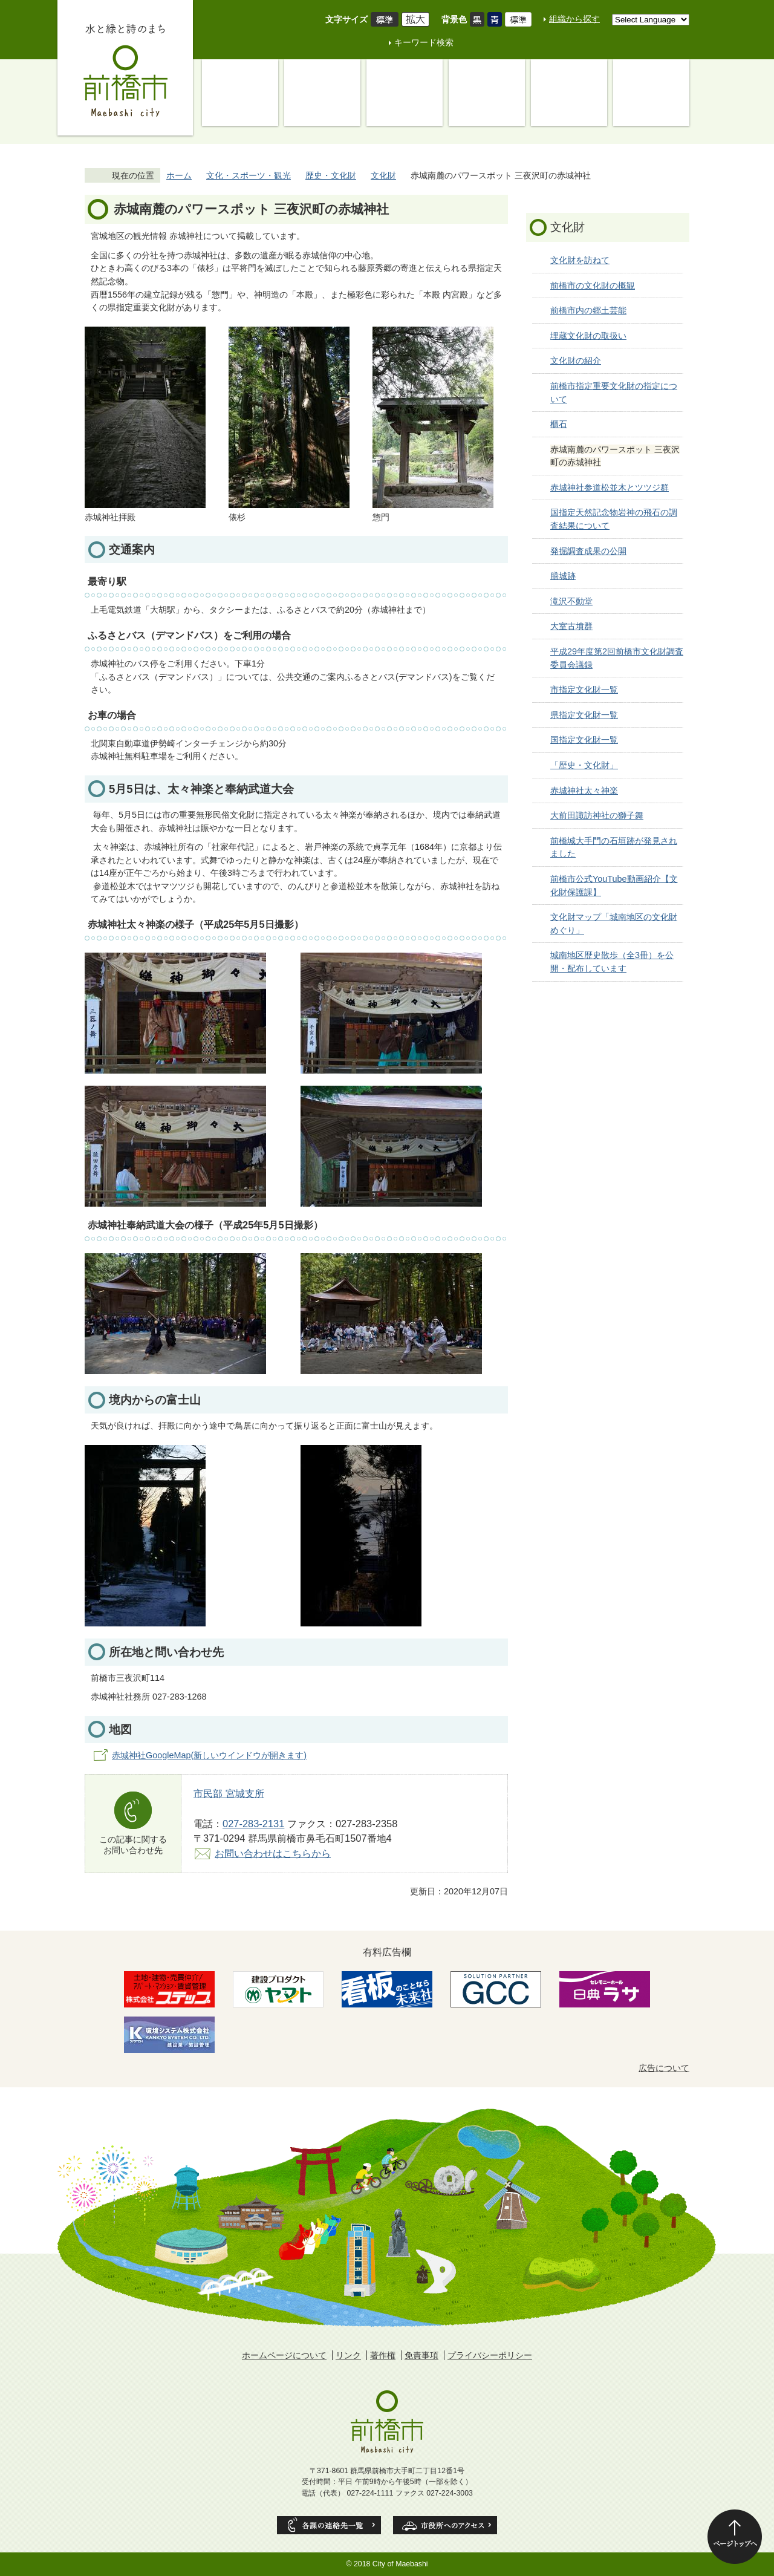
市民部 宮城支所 (229, 1793)
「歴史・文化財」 (584, 765)
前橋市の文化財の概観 (592, 285)
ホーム (179, 175)
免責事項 (421, 2355)
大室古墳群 (571, 626)
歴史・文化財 (330, 175)
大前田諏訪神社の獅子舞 (596, 815)
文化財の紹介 (575, 360)
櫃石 (558, 424)
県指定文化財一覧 (584, 715)
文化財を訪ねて (580, 260)
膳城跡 (563, 576)
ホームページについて (284, 2355)
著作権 (382, 2355)
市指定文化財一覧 (584, 689)
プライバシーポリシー (489, 2355)
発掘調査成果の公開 (588, 551)
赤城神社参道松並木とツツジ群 (609, 487)
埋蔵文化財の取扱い (588, 336)
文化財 (383, 175)
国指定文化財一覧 (584, 740)
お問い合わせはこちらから (273, 1853)
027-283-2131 (253, 1823)
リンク (348, 2355)
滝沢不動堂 (571, 601)
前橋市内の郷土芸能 (588, 310)
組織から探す (574, 19)
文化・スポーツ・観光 (248, 175)
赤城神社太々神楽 (584, 790)
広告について (664, 2068)
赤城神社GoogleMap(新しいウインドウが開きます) (209, 1755)
